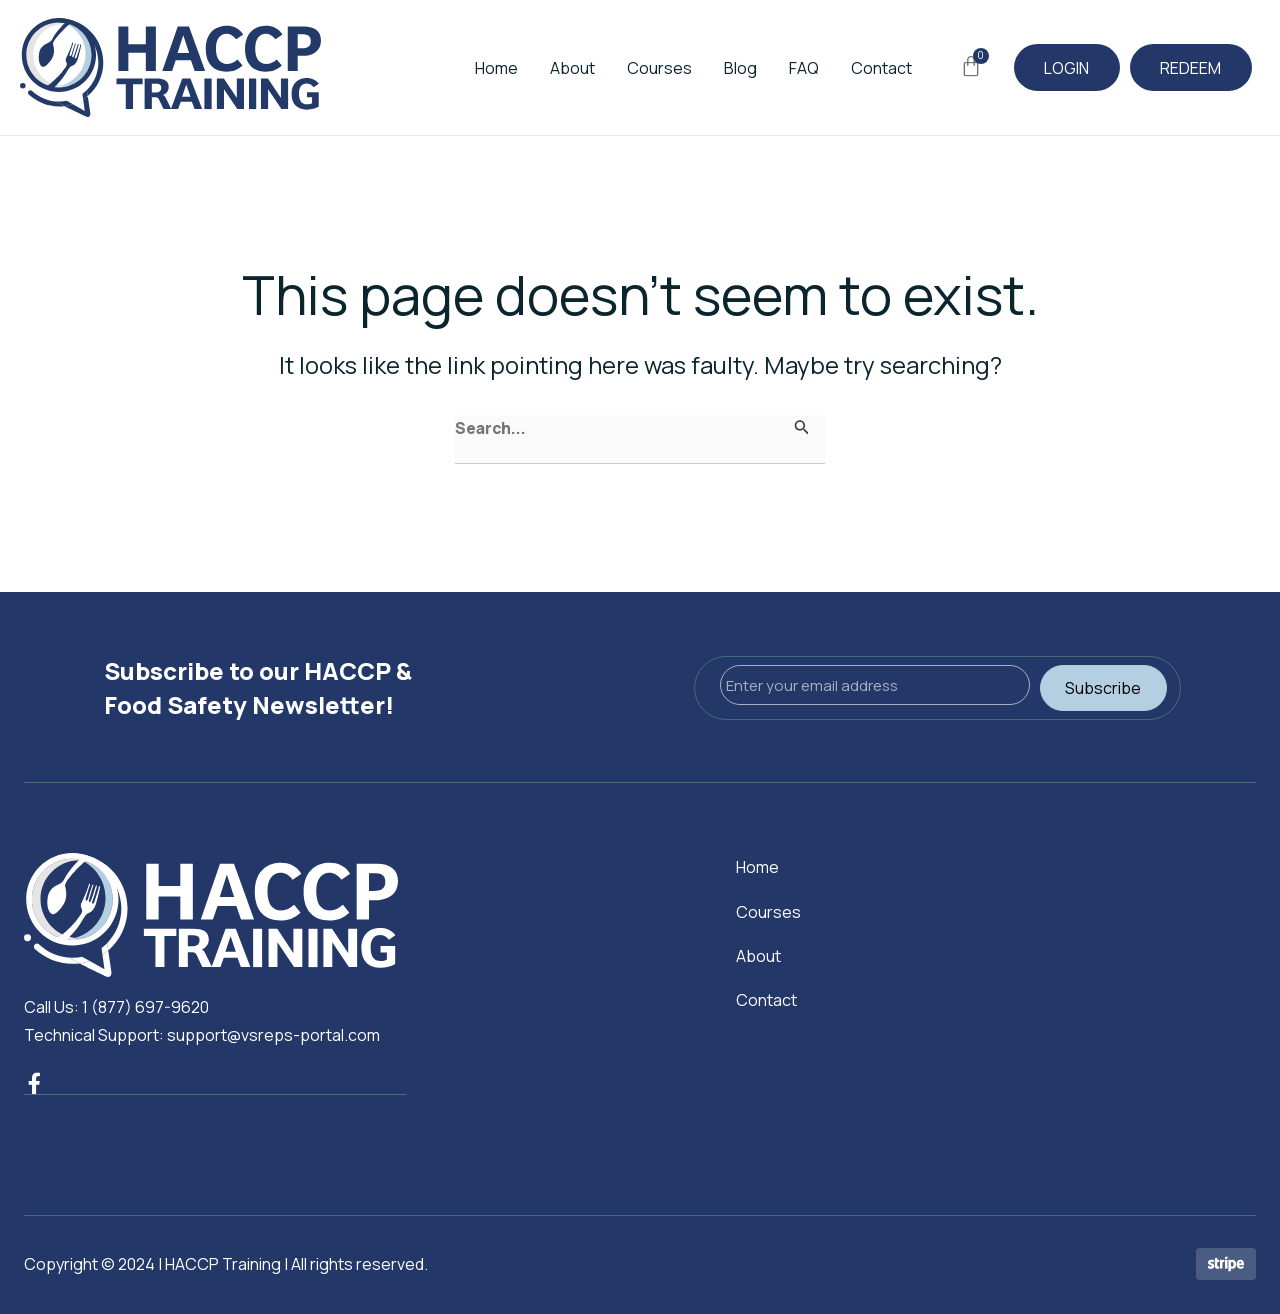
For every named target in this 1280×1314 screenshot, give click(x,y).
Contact (855, 68)
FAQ (778, 68)
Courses (633, 68)
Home (470, 68)
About (546, 68)
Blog (714, 68)
